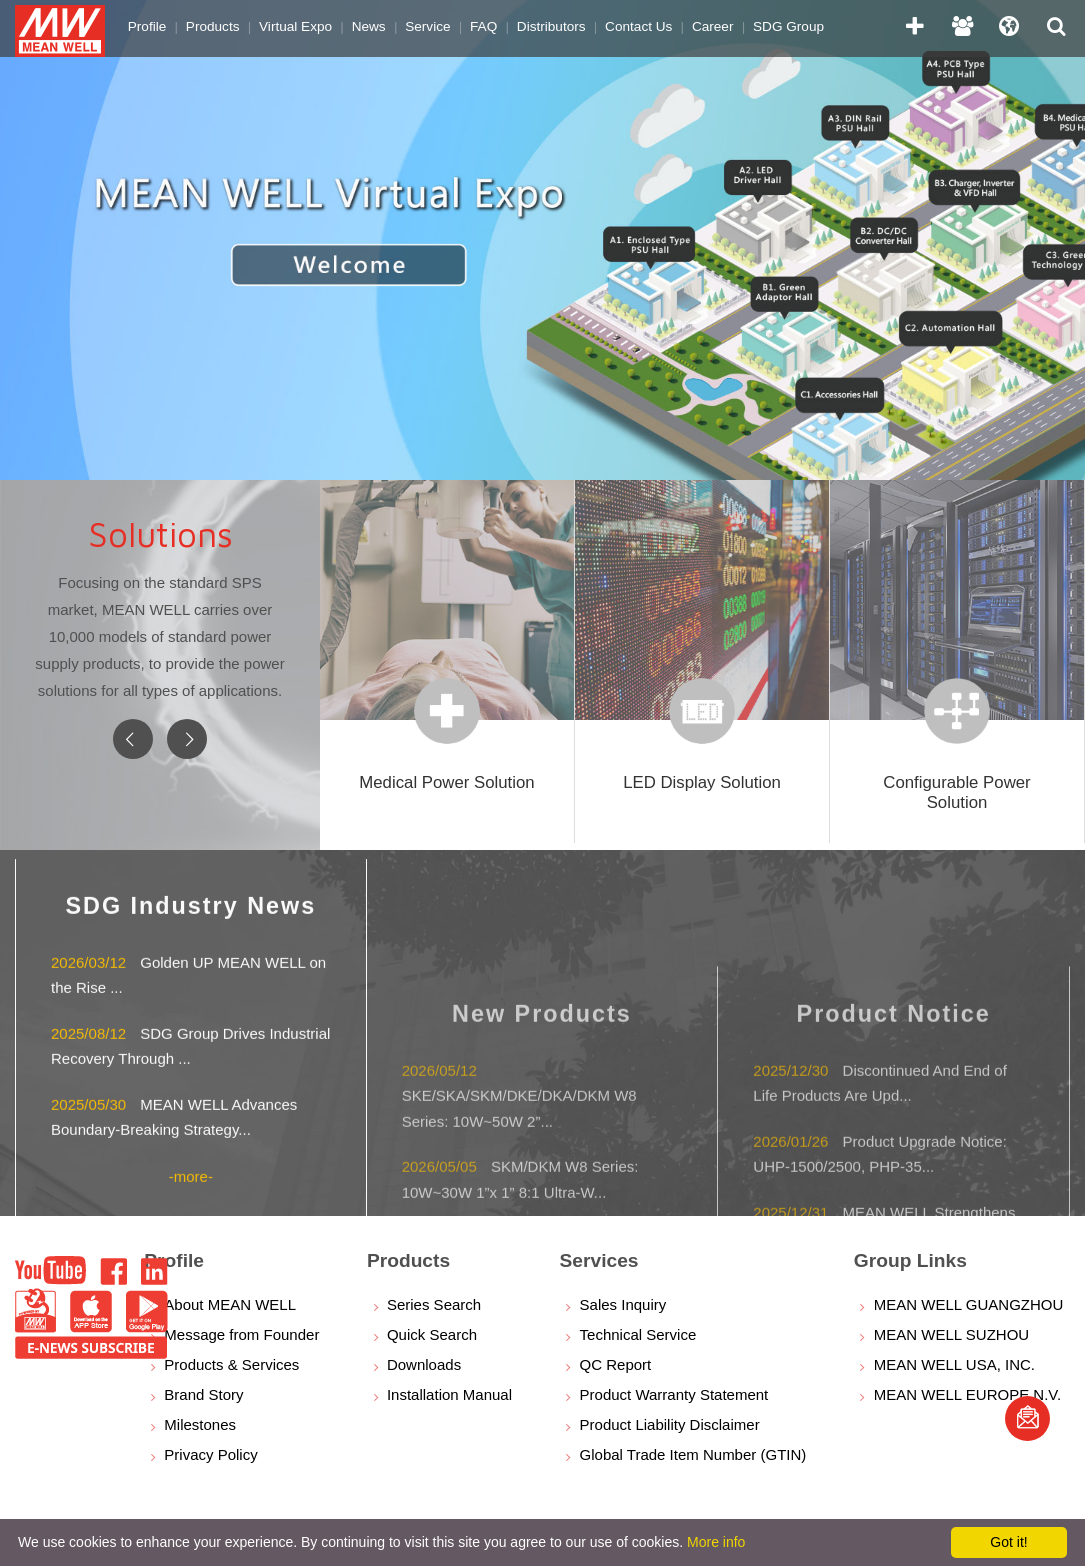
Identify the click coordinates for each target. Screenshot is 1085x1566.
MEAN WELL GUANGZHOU (968, 1304)
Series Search (434, 1304)
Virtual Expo (292, 24)
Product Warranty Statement (674, 1394)
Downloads (424, 1364)
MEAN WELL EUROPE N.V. (967, 1394)
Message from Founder (241, 1334)
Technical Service (638, 1334)
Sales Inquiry (623, 1304)
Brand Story (203, 1394)
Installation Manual (449, 1394)
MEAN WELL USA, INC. (954, 1364)
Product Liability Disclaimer (670, 1424)
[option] (542, 240)
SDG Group (775, 24)
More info (716, 1542)
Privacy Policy (210, 1454)
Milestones (200, 1424)
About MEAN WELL (230, 1304)
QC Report (616, 1364)
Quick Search (432, 1334)
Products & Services (231, 1364)
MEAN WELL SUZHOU (951, 1334)
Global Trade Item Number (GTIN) (693, 1454)
